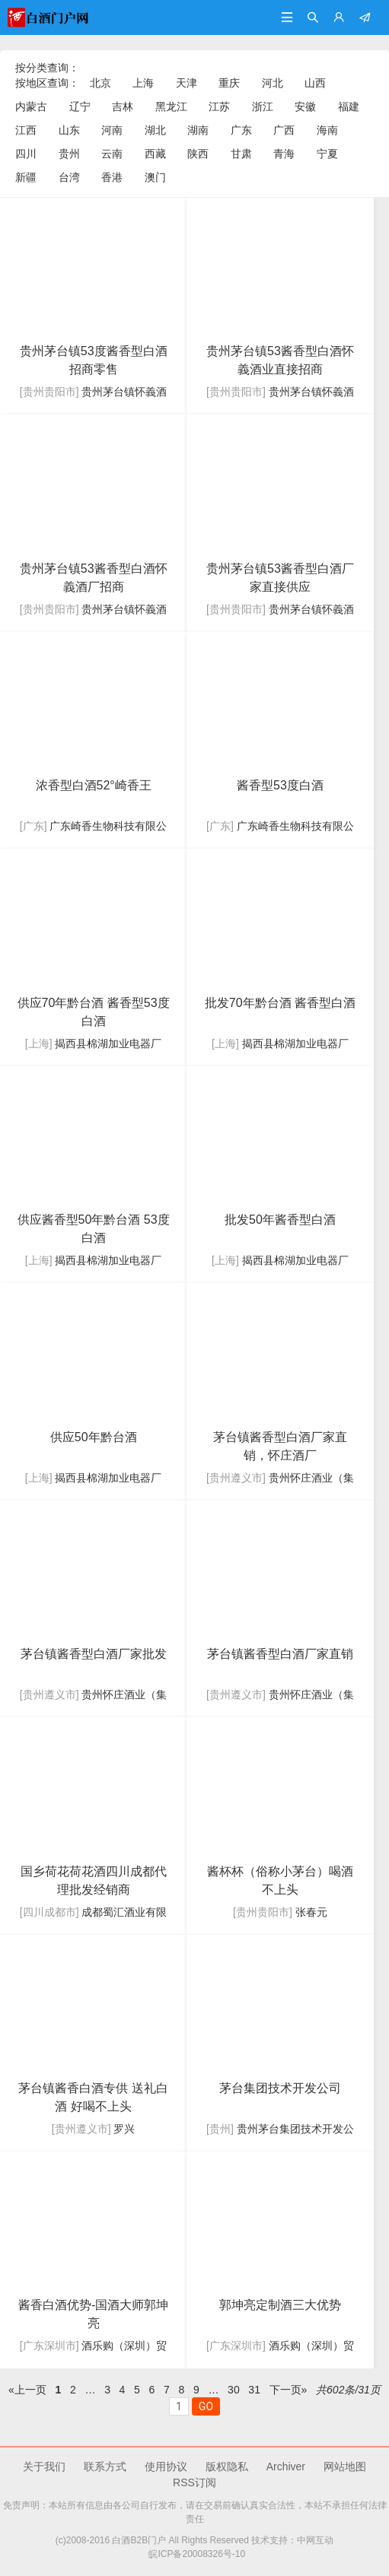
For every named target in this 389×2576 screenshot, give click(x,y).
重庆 (229, 83)
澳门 (155, 177)
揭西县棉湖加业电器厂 (108, 1043)
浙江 (262, 106)
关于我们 (44, 2466)
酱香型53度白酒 (280, 785)
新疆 (26, 177)
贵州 (69, 153)
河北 (272, 83)
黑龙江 (171, 106)
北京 (100, 83)
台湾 (69, 177)
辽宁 (80, 106)
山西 (315, 83)
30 (233, 2390)
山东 (69, 130)
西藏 (155, 153)
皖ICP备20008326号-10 (194, 2554)
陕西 (198, 153)
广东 (241, 130)
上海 (143, 83)
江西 (26, 130)
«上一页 (27, 2390)
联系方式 (105, 2466)
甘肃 (241, 153)
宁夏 (327, 153)
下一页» (288, 2390)
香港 (112, 177)
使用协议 (166, 2466)
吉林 (122, 106)
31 (254, 2390)
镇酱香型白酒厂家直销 (280, 1653)
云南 (112, 153)
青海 (284, 153)
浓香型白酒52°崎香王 (93, 785)
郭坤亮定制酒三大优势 (280, 2304)
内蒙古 (31, 106)
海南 (327, 130)
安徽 (305, 106)
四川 (26, 153)
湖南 (198, 130)
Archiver (285, 2466)
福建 (348, 106)
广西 (284, 130)
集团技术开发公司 (280, 2088)
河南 (112, 130)
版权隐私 (227, 2466)
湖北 (155, 130)
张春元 (311, 1912)
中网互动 (315, 2540)
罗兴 (124, 2129)
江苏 (219, 106)
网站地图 (345, 2466)
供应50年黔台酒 (93, 1437)
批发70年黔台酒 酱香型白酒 (280, 1002)
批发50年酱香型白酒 (280, 1219)
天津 (186, 83)
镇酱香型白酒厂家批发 (94, 1653)
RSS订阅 (194, 2482)
